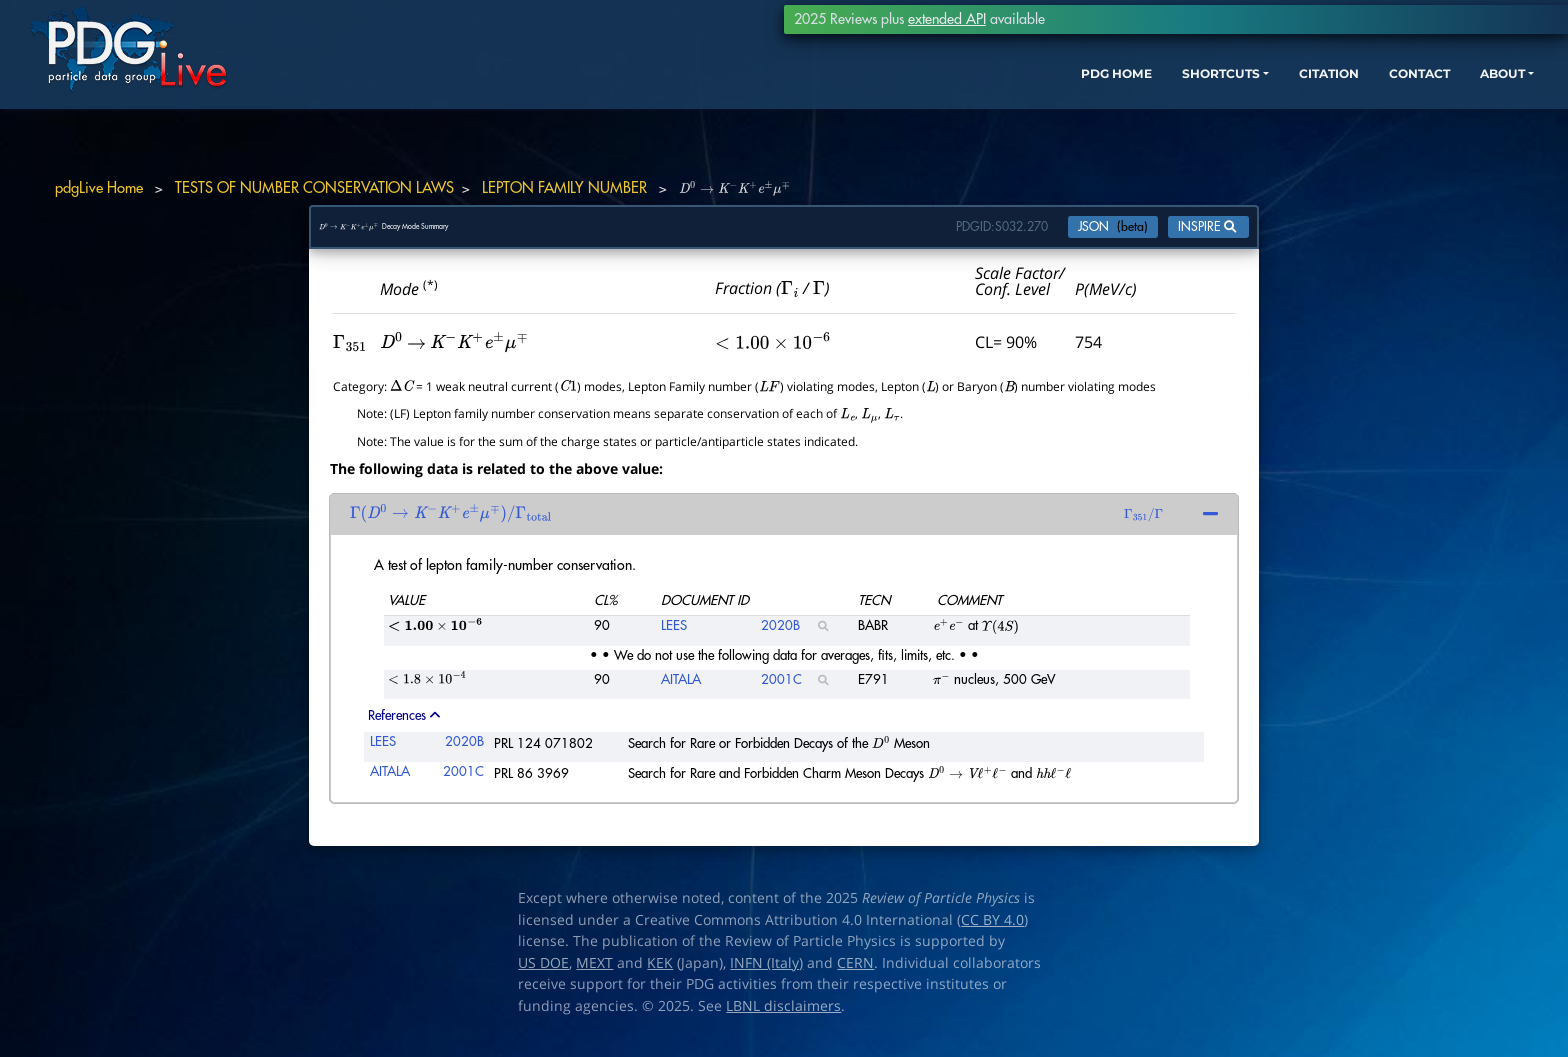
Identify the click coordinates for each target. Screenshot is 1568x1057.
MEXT (594, 973)
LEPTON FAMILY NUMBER (564, 188)
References (403, 725)
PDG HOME (964, 107)
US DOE (543, 973)
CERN (855, 973)
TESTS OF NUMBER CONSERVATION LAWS (314, 188)
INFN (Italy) (766, 973)
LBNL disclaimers (783, 1016)
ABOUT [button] (1413, 107)
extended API (947, 19)
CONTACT (1317, 107)
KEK (660, 973)
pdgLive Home (99, 188)
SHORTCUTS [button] (1086, 107)
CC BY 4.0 (992, 930)
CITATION (1213, 107)
